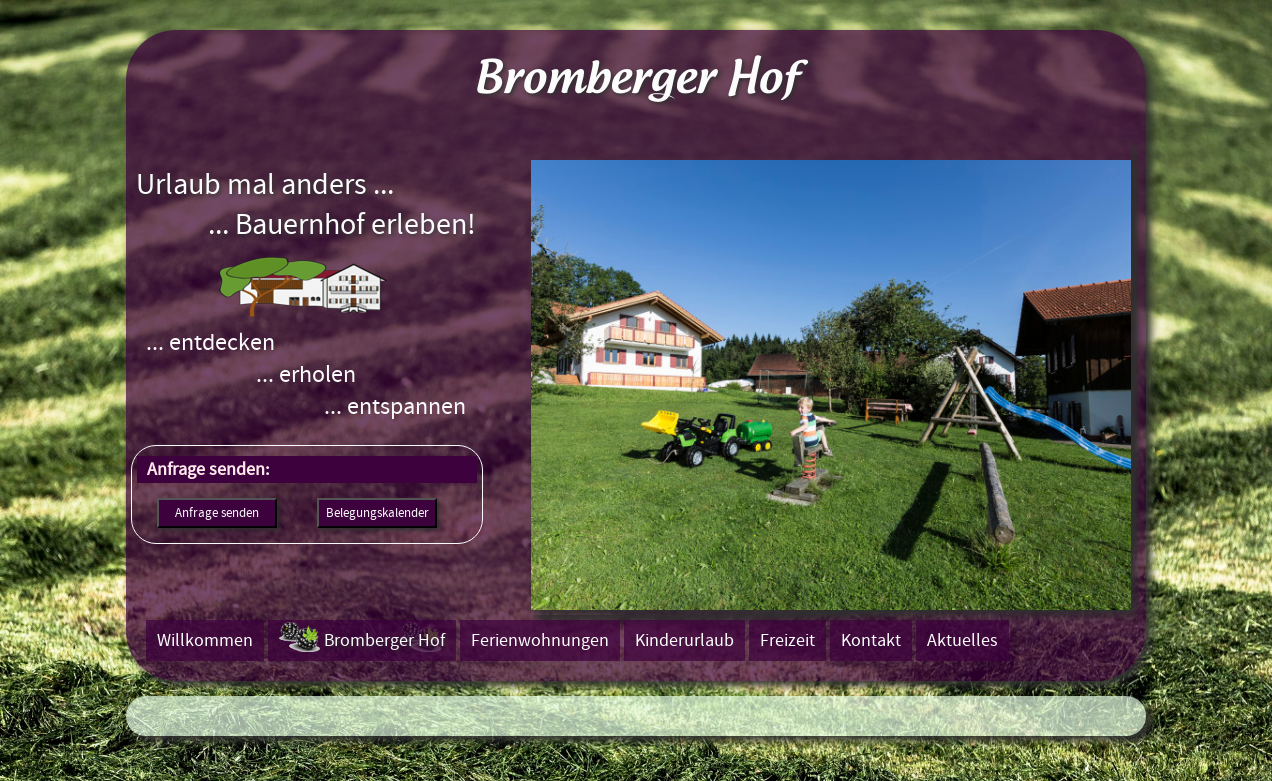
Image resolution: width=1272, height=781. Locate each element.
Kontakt (871, 640)
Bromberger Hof (384, 640)
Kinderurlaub (684, 640)
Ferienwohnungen (540, 640)
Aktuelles (962, 640)
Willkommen (205, 640)
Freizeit (787, 640)
